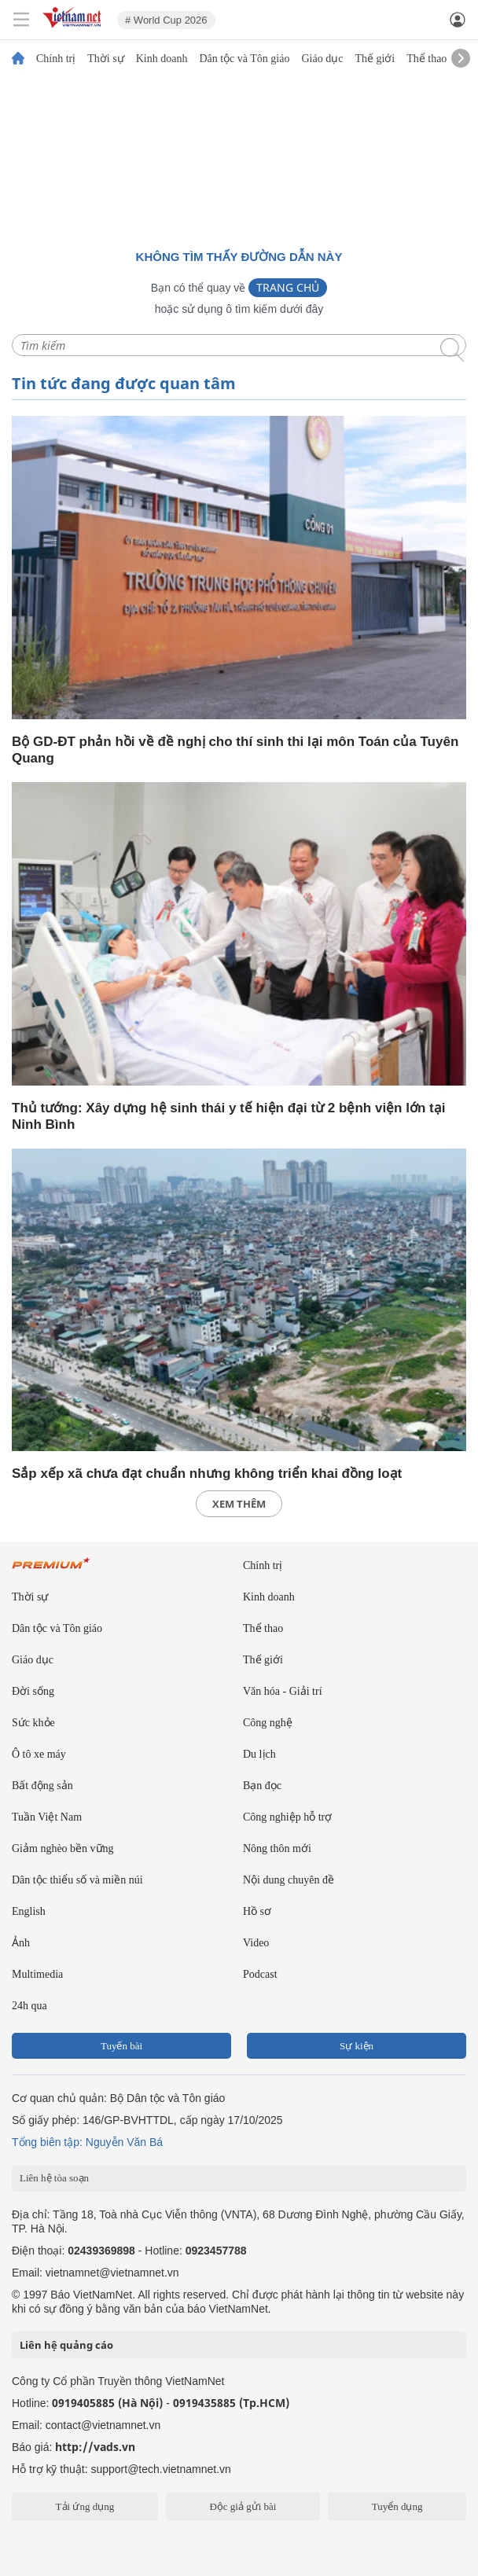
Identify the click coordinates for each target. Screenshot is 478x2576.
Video (256, 1943)
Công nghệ (267, 1723)
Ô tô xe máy (39, 1754)
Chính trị (55, 58)
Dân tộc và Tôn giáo (244, 58)
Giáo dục (322, 58)
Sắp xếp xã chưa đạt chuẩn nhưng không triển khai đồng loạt (207, 1473)
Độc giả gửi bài (242, 2506)
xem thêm (239, 1504)
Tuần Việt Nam (47, 1817)
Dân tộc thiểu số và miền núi (77, 1880)
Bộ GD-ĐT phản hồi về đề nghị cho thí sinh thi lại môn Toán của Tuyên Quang (235, 750)
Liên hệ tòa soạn (54, 2178)
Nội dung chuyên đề (288, 1880)
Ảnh (21, 1943)
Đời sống (33, 1691)
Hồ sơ (257, 1911)
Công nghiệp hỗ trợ (287, 1817)
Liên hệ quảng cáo (66, 2345)
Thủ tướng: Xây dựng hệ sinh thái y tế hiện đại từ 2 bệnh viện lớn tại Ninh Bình (228, 1116)
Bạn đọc (262, 1785)
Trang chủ (287, 287)
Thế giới (375, 58)
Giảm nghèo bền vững (63, 1848)
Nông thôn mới (277, 1848)
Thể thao (426, 58)
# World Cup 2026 (166, 20)
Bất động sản (42, 1785)
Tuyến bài (121, 2046)
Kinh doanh (162, 58)
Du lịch (259, 1754)
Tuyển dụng (397, 2506)
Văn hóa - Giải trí (282, 1691)
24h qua (29, 2006)
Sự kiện (356, 2046)
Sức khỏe (33, 1723)
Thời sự (105, 58)
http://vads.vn (95, 2446)
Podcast (260, 1974)
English (29, 1911)
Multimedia (37, 1974)
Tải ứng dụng (85, 2506)
